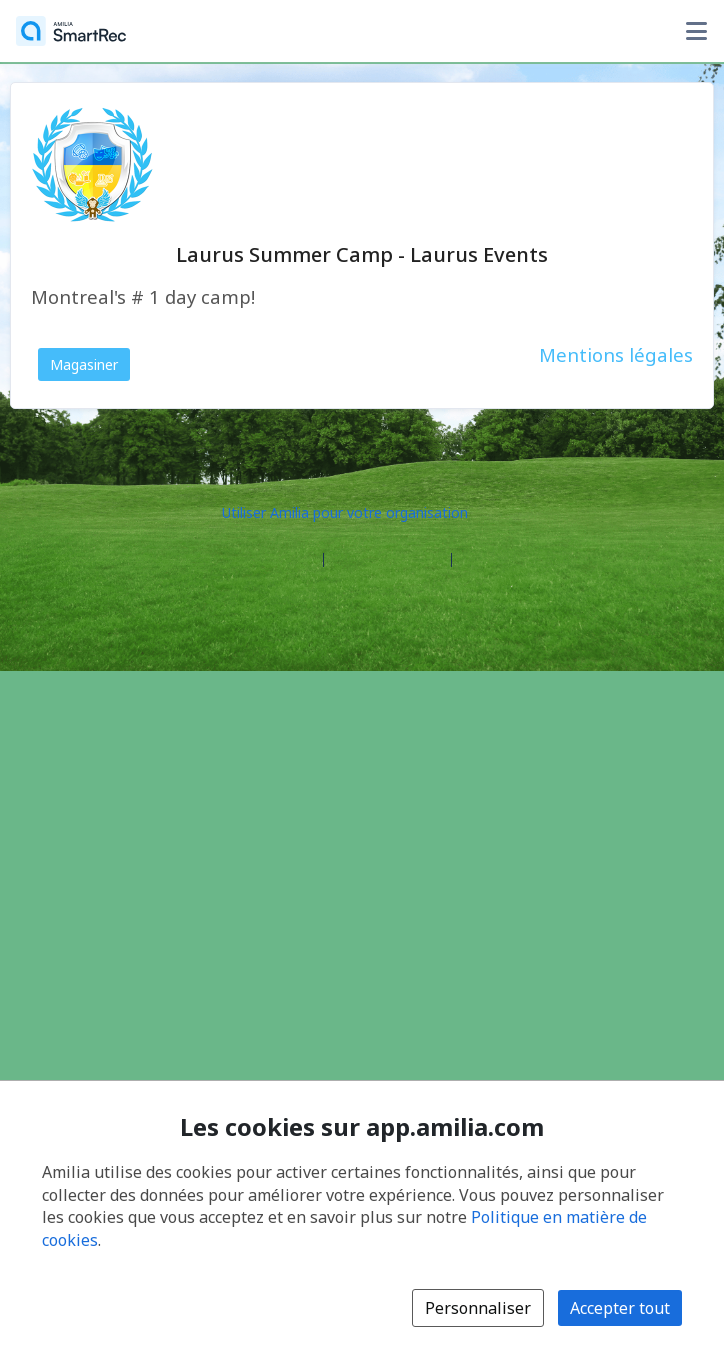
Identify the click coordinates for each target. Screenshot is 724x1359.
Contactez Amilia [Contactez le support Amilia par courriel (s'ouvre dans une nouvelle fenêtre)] (387, 560)
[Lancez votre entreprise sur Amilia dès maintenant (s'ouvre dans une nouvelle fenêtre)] (362, 512)
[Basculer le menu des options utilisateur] (696, 31)
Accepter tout (620, 1308)
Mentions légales (616, 354)
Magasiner (84, 364)
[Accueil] (71, 31)
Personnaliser (478, 1308)
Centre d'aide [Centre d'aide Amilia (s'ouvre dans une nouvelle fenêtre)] (272, 560)
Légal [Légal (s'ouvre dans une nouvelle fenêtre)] (477, 560)
